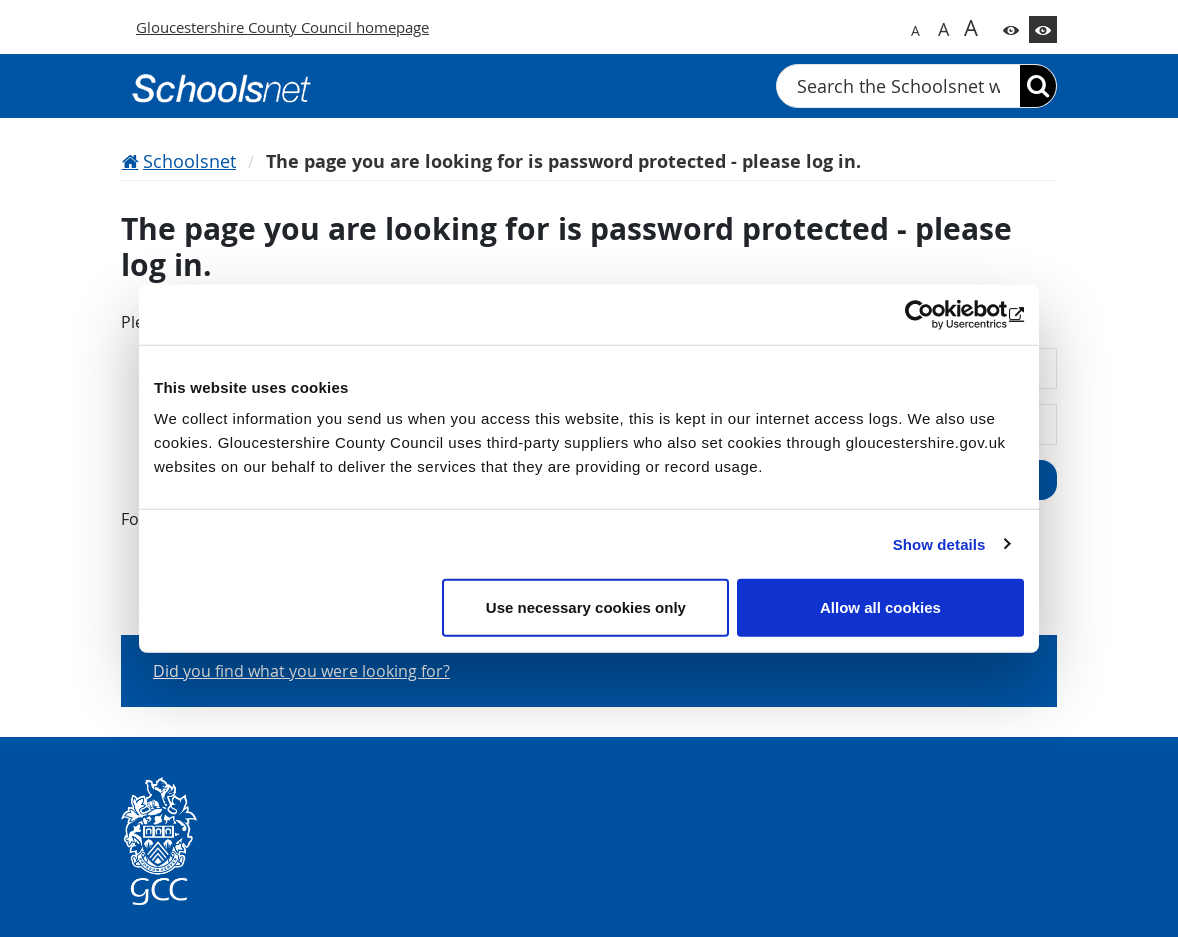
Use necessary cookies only (586, 607)
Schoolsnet (189, 161)
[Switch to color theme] (1011, 29)
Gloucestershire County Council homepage (282, 27)
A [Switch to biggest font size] (971, 27)
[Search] (1038, 86)
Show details (939, 543)
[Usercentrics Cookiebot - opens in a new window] (936, 314)
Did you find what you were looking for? (301, 671)
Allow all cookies (880, 607)
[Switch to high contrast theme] (1043, 29)
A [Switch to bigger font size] (943, 29)
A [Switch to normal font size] (915, 30)
